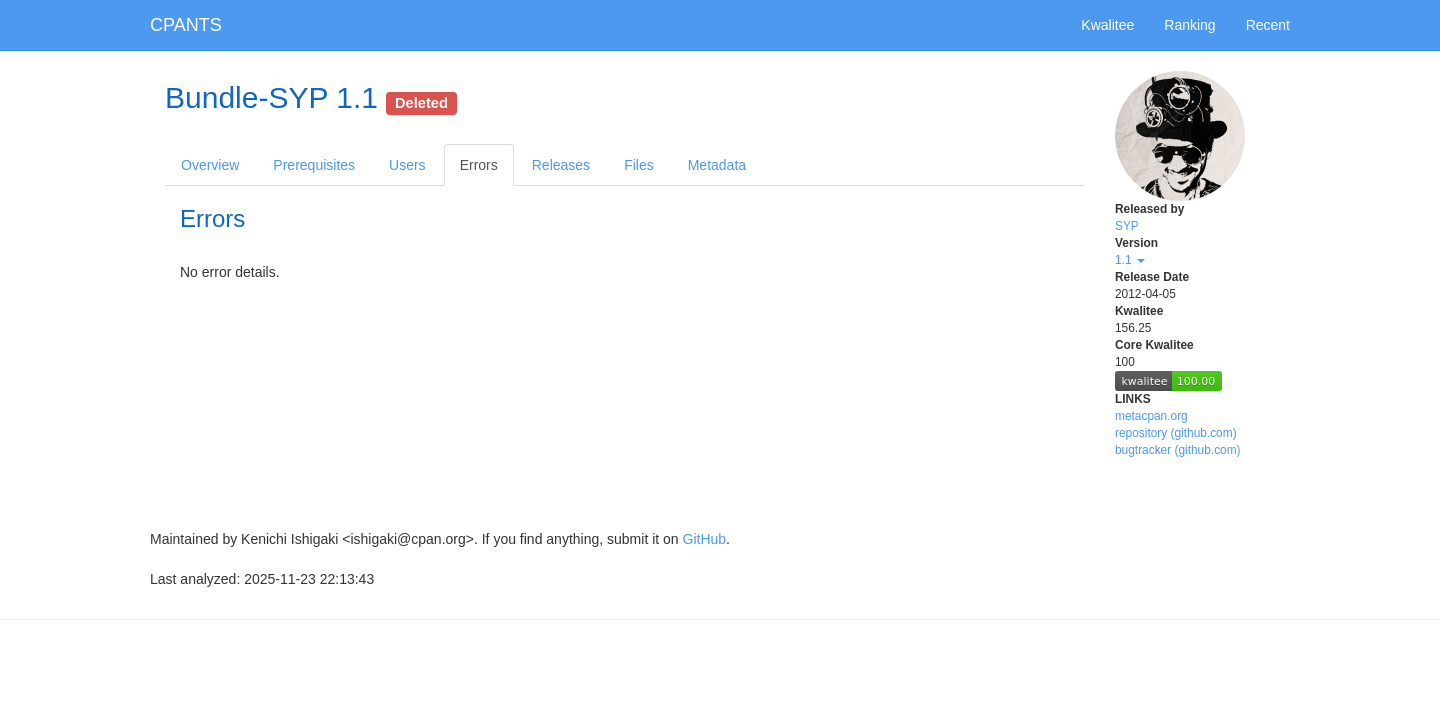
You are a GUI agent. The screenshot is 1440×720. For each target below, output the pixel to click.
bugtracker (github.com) (1178, 450)
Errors (479, 165)
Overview (210, 165)
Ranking (1189, 25)
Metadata (717, 165)
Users (407, 165)
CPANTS (186, 25)
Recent (1268, 25)
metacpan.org (1151, 416)
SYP (1127, 226)
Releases (561, 165)
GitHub (705, 539)
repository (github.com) (1176, 433)
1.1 (1130, 260)
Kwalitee (1107, 25)
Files (639, 165)
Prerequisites (314, 165)
